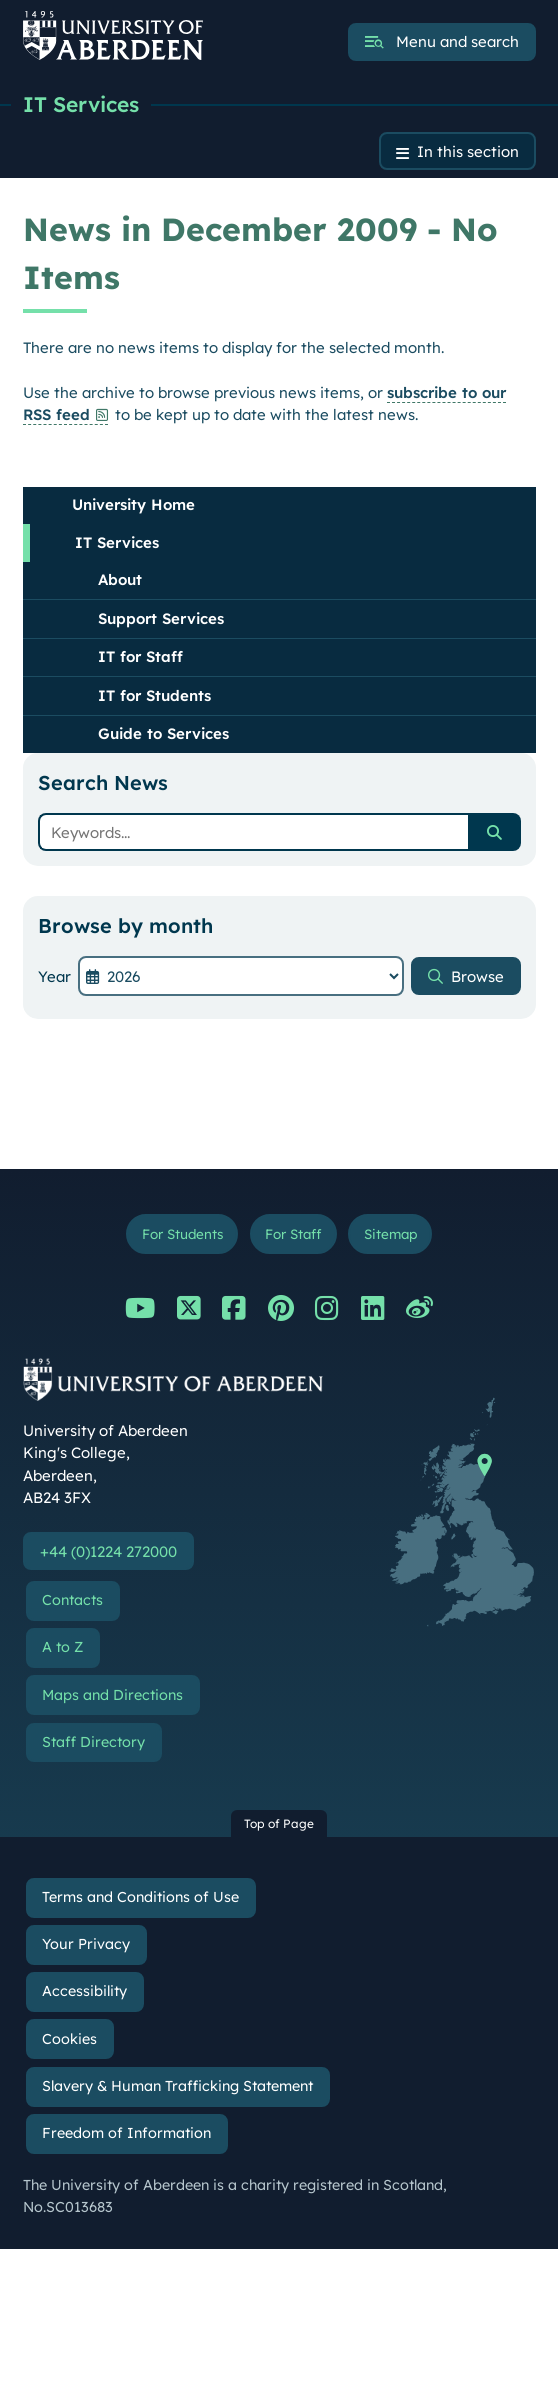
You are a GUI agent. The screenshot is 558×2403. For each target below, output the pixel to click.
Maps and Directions (112, 1695)
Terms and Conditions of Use (140, 1897)
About (120, 579)
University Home (133, 504)
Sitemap (390, 1233)
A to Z (62, 1647)
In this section (468, 151)
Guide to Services (163, 733)
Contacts (72, 1600)
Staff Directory (93, 1742)
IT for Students (154, 695)
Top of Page (279, 1823)
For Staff (293, 1233)
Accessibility (84, 1991)
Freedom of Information (126, 2133)
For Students (182, 1233)
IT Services (81, 104)
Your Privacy (86, 1944)
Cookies (69, 2039)
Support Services (161, 618)
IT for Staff (140, 656)
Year (54, 976)
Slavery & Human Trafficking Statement (177, 2086)
